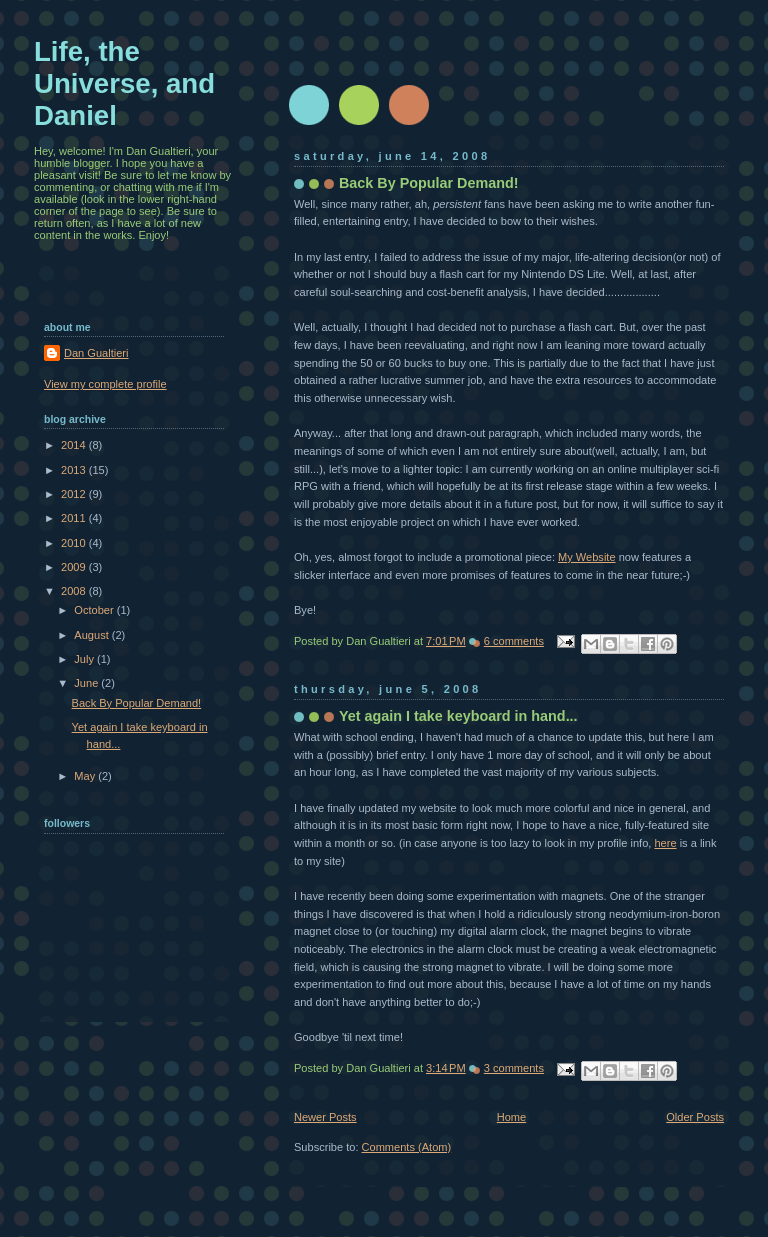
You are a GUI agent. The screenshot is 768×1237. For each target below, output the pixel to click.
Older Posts (695, 1117)
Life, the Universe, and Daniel (124, 83)
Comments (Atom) (407, 1147)
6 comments (514, 641)
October (95, 610)
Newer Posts (325, 1117)
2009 (75, 567)
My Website (587, 557)
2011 (75, 518)
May (86, 776)
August (92, 635)
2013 (75, 470)
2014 (75, 445)
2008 (75, 591)
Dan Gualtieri (96, 353)
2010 (75, 543)
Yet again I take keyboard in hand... (458, 716)
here (665, 843)
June (87, 683)
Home (511, 1117)
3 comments (514, 1068)
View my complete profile (105, 384)
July (85, 659)
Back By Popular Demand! (429, 183)
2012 (75, 494)
